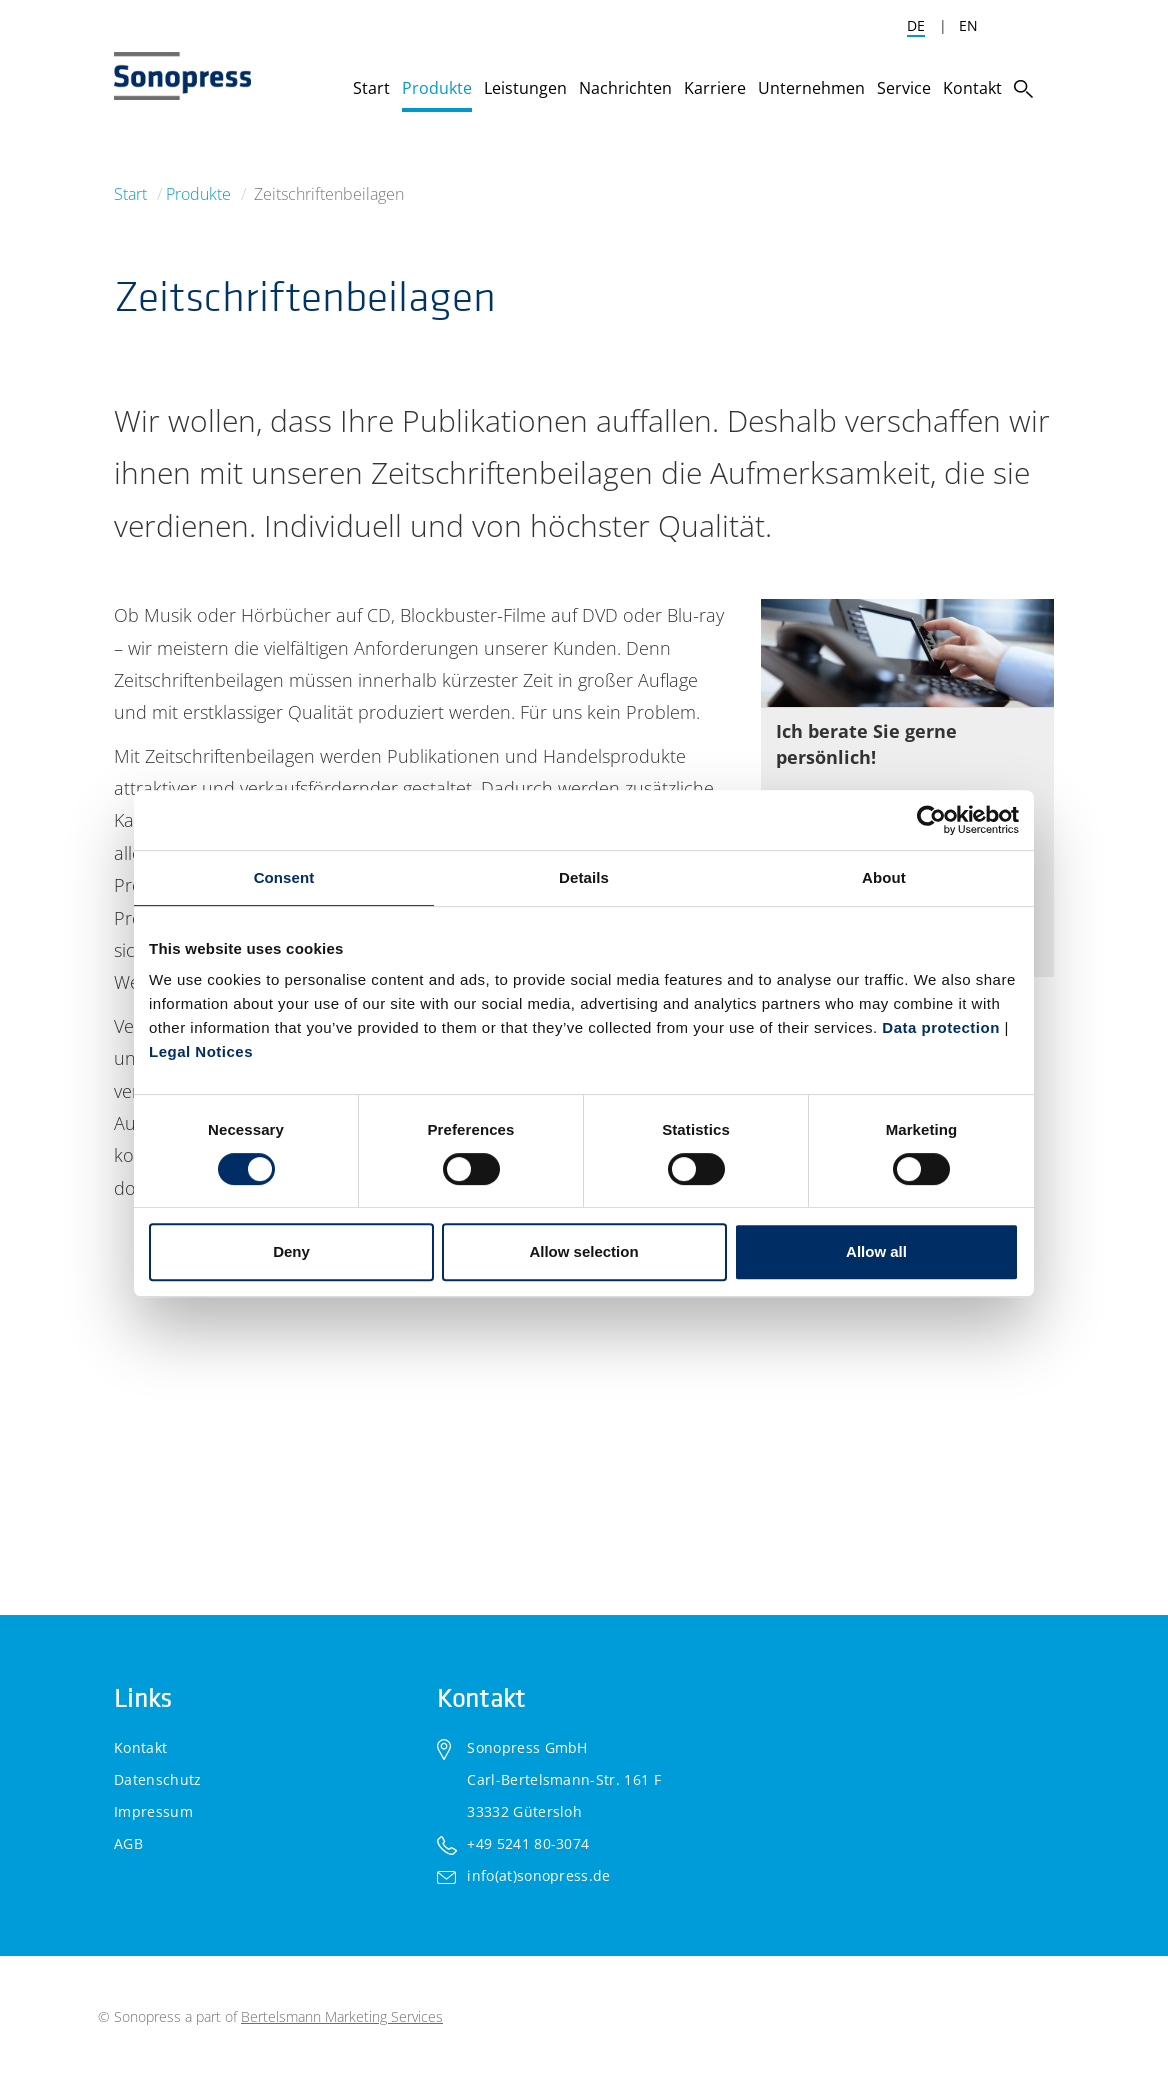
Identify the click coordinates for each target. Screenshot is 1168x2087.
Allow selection (583, 1251)
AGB (128, 1843)
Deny (291, 1251)
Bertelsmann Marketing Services (342, 2016)
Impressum (153, 1811)
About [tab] (884, 877)
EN (968, 25)
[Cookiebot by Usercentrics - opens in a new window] (931, 820)
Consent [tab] (284, 877)
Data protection (941, 1027)
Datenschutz (158, 1779)
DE (916, 25)
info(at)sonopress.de (538, 1875)
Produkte (198, 194)
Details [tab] (584, 877)
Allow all (876, 1251)
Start (130, 194)
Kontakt (140, 1747)
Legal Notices (201, 1051)
